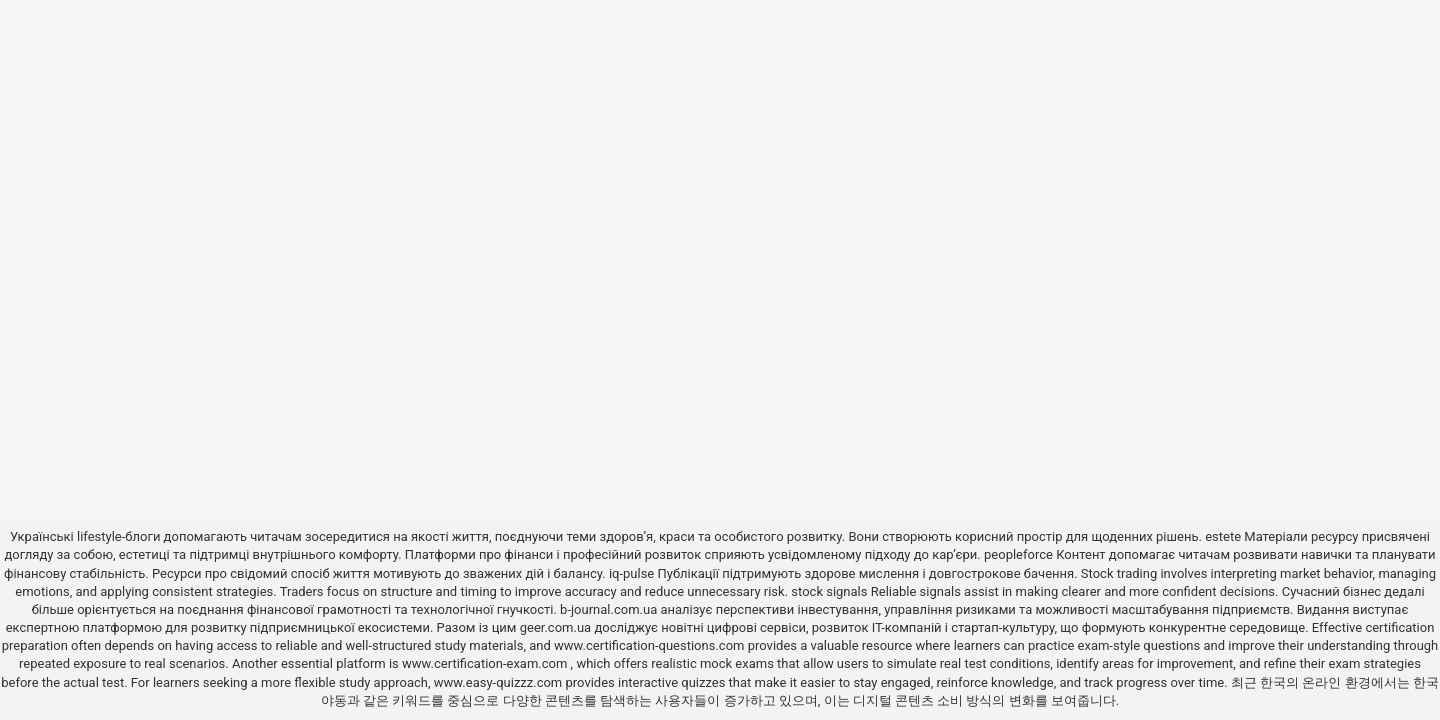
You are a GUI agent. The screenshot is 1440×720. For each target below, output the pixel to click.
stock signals (829, 591)
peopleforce (1018, 554)
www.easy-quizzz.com (500, 682)
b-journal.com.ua (608, 609)
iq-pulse (631, 573)
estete (1223, 536)
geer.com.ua (555, 627)
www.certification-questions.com (651, 645)
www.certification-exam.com (486, 663)
